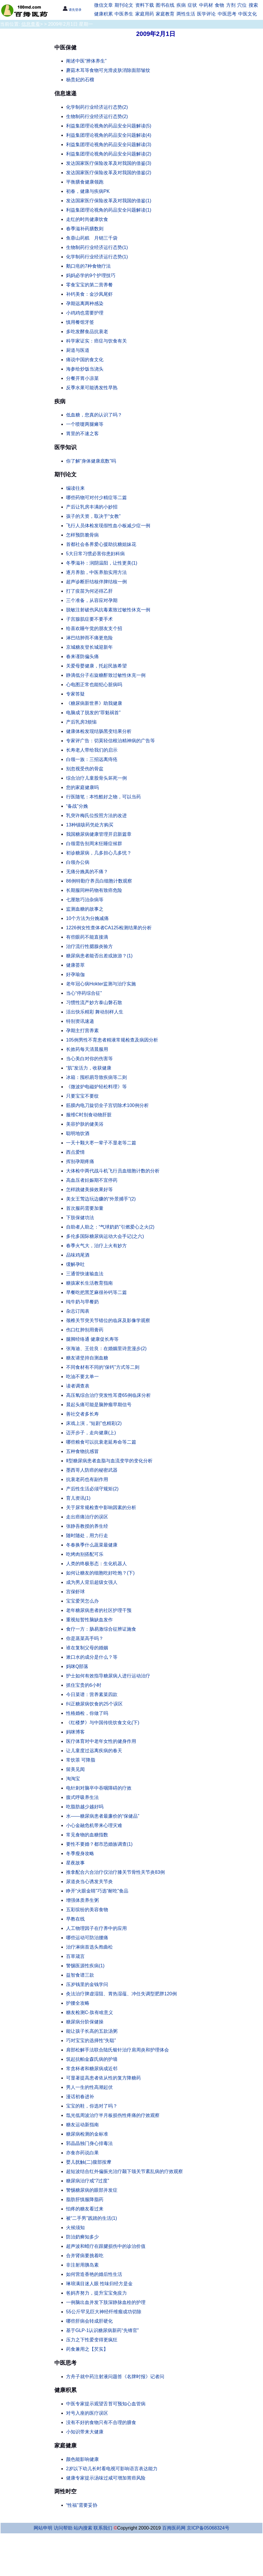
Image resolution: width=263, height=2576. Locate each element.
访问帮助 (63, 2527)
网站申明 (43, 2527)
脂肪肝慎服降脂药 (84, 2199)
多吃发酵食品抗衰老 (87, 331)
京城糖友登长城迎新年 (89, 647)
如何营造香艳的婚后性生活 (94, 2274)
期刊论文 (124, 5)
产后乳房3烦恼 (81, 721)
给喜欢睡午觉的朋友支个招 (94, 628)
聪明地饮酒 (77, 1133)
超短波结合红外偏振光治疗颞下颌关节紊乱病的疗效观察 (124, 2171)
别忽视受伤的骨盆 (84, 768)
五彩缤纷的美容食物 (87, 1909)
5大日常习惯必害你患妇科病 (95, 553)
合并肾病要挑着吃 (84, 2255)
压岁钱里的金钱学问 (87, 1984)
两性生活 (186, 13)
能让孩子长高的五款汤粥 (91, 2031)
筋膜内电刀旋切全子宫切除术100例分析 (107, 1105)
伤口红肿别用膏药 (84, 1329)
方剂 (231, 5)
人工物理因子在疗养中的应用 (96, 1928)
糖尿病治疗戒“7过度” (87, 2180)
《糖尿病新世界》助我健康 (94, 703)
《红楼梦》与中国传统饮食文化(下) (102, 1722)
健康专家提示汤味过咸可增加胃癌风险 (106, 2477)
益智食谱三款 (80, 1975)
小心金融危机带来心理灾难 (94, 1825)
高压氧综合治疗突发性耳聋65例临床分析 (108, 1395)
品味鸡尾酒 (77, 1254)
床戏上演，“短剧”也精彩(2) (94, 1423)
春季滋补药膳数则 (84, 228)
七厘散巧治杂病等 (84, 899)
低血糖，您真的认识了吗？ (94, 414)
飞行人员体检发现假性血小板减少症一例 (108, 525)
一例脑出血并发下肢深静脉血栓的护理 (106, 2302)
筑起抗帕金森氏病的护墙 (91, 2059)
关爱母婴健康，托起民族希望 (96, 665)
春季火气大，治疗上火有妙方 (96, 1245)
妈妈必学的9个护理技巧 (90, 275)
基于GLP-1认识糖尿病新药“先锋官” (102, 2330)
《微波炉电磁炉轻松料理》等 (96, 1086)
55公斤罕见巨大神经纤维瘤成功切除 (103, 2311)
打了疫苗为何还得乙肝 (89, 591)
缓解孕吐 (75, 1264)
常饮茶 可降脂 (80, 1759)
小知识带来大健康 (84, 2431)
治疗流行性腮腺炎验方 (89, 946)
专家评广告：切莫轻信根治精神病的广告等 (110, 740)
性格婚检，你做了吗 (87, 1713)
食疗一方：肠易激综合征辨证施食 (101, 1629)
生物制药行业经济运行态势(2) (97, 116)
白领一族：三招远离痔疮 (91, 759)
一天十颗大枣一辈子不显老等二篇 (101, 1142)
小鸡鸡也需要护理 (84, 312)
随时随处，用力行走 (87, 1535)
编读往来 (75, 488)
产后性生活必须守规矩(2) (92, 1488)
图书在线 (165, 5)
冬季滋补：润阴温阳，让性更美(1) (101, 562)
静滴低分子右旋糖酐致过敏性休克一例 (106, 675)
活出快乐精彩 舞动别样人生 (94, 1011)
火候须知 (75, 2227)
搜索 (253, 5)
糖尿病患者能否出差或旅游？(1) (99, 955)
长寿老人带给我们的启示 (91, 750)
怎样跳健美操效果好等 (89, 1189)
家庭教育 (165, 13)
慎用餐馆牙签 (80, 322)
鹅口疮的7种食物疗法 (88, 266)
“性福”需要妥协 (81, 2505)
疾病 (181, 5)
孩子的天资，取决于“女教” (93, 516)
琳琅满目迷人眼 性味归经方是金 (99, 2283)
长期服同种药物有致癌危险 (94, 890)
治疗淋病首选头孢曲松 (89, 1946)
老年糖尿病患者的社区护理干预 (99, 1610)
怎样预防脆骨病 (82, 534)
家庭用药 (144, 13)
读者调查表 (77, 1385)
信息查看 (30, 24)
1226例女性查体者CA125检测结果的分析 (109, 927)
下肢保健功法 (80, 1217)
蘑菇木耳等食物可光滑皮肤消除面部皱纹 (108, 70)
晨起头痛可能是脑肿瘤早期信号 (99, 1404)
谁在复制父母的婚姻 (87, 1647)
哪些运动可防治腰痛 (87, 1937)
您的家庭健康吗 (82, 787)
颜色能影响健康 (82, 2459)
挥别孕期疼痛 (80, 1161)
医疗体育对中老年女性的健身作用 (101, 1741)
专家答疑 (75, 693)
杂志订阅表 (77, 1311)
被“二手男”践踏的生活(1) (91, 2218)
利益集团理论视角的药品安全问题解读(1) (108, 209)
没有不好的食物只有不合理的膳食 (101, 2422)
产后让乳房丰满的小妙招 (91, 506)
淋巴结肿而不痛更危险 (89, 637)
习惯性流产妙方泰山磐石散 (94, 1002)
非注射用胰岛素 (82, 2264)
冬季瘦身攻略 (80, 1853)
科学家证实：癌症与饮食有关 (96, 340)
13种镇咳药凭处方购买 (89, 824)
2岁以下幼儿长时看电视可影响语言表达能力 (112, 2468)
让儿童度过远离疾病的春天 (94, 1750)
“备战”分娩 (77, 806)
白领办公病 (77, 862)
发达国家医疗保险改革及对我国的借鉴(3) (108, 163)
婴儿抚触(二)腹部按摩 (88, 2162)
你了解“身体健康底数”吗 (91, 461)
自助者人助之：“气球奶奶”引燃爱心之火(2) (110, 1226)
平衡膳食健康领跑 (84, 181)
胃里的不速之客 (82, 433)
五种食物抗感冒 (82, 1451)
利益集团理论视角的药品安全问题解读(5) (108, 125)
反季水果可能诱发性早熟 (91, 387)
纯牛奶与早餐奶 (82, 1301)
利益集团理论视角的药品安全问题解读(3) (108, 144)
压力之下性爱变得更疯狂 (91, 2339)
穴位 (242, 5)
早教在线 (75, 1918)
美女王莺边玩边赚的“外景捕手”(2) (101, 1198)
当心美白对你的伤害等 (89, 1058)
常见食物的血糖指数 (87, 1834)
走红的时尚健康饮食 (87, 219)
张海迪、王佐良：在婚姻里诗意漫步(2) (106, 1348)
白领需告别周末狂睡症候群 (94, 843)
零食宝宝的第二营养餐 (89, 284)
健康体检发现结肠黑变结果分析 (99, 731)
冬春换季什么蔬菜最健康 (91, 1544)
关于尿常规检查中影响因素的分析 (101, 1507)
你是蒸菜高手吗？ (84, 1638)
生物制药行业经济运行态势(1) (97, 247)
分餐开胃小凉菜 (82, 378)
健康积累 (103, 13)
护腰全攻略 (77, 2003)
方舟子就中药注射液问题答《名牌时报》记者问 (115, 2376)
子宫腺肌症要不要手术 (89, 619)
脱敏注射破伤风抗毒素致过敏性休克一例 (108, 609)
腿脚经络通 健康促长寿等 (92, 1339)
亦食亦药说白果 (82, 2152)
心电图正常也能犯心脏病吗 (94, 684)
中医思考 (227, 13)
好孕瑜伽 (75, 974)
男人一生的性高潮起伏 (89, 2087)
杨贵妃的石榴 (80, 79)
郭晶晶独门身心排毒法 (89, 2143)
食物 (219, 5)
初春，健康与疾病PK (88, 191)
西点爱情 (75, 1152)
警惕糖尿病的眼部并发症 (91, 2190)
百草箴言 (75, 1956)
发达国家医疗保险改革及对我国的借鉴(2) (108, 172)
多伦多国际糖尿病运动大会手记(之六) (105, 1236)
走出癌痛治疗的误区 (87, 1516)
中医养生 (124, 13)
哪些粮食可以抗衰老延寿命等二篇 (101, 1442)
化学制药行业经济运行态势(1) (97, 256)
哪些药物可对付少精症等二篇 (96, 497)
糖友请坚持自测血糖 (87, 1357)
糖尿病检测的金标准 (87, 2134)
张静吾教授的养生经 (87, 1526)
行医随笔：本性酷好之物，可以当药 (103, 796)
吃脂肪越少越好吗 (84, 1806)
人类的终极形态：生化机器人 (96, 1563)
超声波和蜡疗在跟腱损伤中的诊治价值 (106, 2246)
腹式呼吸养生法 (82, 1797)
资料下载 (144, 5)
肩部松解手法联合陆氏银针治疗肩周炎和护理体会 (117, 2049)
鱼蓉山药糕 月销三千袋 (91, 238)
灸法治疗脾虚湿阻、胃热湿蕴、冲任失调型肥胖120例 (121, 1993)
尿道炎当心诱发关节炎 (89, 1881)
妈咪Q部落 (77, 1666)
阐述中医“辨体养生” (86, 60)
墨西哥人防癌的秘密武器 (91, 1470)
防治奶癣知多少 (82, 2236)
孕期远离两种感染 (84, 303)
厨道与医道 (77, 350)
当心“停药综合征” (84, 993)
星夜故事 (75, 1862)
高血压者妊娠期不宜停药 (91, 1180)
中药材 (206, 5)
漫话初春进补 (80, 2096)
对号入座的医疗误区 (87, 2413)
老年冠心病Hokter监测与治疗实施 (101, 983)
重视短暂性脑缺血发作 (89, 1619)
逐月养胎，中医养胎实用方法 (96, 572)
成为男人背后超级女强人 (91, 1582)
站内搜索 (83, 2527)
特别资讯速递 (80, 1021)
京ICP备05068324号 (208, 2527)
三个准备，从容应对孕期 (91, 600)
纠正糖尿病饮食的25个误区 (94, 1703)
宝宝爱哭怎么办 (82, 1600)
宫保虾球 (75, 1591)
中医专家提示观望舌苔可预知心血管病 (106, 2403)
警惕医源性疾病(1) (85, 1965)
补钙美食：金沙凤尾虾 (89, 294)
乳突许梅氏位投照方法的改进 (96, 815)
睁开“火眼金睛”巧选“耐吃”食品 (97, 1890)
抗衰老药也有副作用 (87, 1479)
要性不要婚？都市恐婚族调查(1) (99, 1844)
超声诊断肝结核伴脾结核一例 (96, 581)
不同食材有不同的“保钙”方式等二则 (102, 1367)
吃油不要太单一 (82, 1376)
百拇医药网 (174, 2527)
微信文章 (103, 5)
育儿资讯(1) (78, 1498)
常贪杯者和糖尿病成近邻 (91, 2068)
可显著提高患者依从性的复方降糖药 (103, 2077)
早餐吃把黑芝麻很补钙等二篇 (96, 1292)
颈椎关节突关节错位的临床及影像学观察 (108, 1320)
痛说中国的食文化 (84, 359)
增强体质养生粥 (82, 1900)
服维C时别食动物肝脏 (89, 1114)
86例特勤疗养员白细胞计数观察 (99, 880)
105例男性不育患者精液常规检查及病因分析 (112, 1039)
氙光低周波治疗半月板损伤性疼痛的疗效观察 (113, 2115)
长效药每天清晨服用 (87, 1049)
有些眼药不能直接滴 (87, 937)
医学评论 (206, 13)
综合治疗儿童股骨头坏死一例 (96, 778)
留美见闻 (75, 1769)
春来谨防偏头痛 (82, 656)
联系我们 (103, 2527)
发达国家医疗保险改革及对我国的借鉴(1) (108, 200)
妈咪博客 (75, 1731)
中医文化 (247, 13)
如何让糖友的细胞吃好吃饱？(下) (100, 1572)
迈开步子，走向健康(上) (91, 1432)
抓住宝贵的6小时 (83, 1685)
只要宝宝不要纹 (82, 1096)
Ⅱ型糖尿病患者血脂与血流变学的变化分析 (109, 1460)
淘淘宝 (73, 1778)
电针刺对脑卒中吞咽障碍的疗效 (99, 1788)
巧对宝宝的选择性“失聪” (91, 2040)
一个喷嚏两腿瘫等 (84, 424)
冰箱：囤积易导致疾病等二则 (96, 1077)
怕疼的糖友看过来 (84, 2208)
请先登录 (72, 9)
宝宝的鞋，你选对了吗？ (91, 2105)
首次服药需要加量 (84, 1208)
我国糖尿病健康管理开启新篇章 (99, 834)
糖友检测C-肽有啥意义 (89, 2012)
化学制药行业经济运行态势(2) (97, 107)
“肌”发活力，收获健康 (88, 1067)
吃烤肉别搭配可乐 (84, 1554)
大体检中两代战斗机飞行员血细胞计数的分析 (113, 1170)
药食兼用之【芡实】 (87, 2349)
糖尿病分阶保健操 (84, 2021)
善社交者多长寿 (82, 1413)
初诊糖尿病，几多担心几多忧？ (99, 852)
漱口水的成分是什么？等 (91, 1657)
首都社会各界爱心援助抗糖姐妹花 (101, 544)
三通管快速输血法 (84, 1273)
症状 (192, 5)
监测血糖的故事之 (84, 908)
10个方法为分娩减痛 (87, 918)
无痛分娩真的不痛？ (87, 871)
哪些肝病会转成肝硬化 (89, 2321)
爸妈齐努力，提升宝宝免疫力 (96, 2292)
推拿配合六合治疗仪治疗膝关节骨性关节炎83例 (115, 1872)
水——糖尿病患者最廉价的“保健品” (102, 1816)
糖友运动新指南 (82, 2124)
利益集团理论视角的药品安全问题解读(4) (108, 135)
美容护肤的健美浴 (84, 1124)
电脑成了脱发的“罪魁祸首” (93, 712)
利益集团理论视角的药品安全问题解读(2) (108, 153)
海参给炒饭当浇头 (84, 368)
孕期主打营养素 (82, 1030)
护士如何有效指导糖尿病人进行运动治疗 (108, 1675)
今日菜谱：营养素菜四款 (91, 1694)
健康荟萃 (75, 965)
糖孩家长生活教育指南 (89, 1283)
